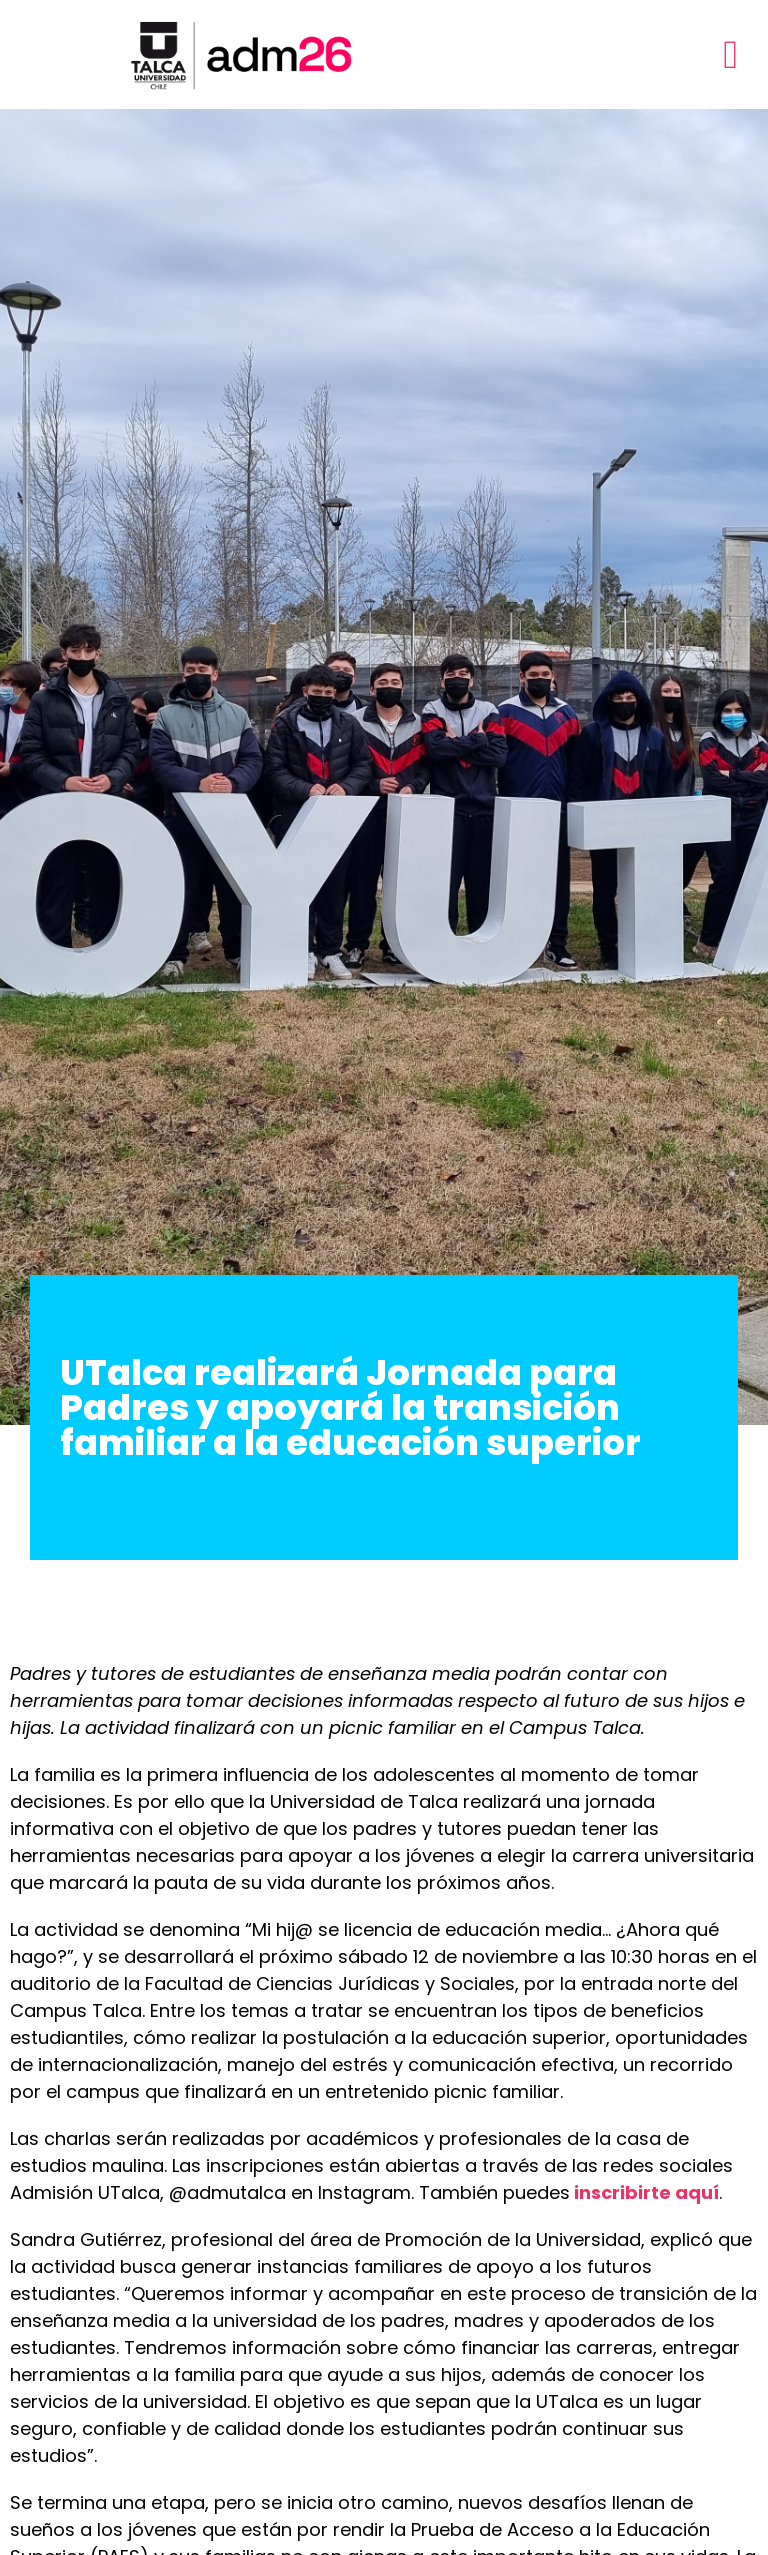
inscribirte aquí (646, 2192)
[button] (730, 55)
